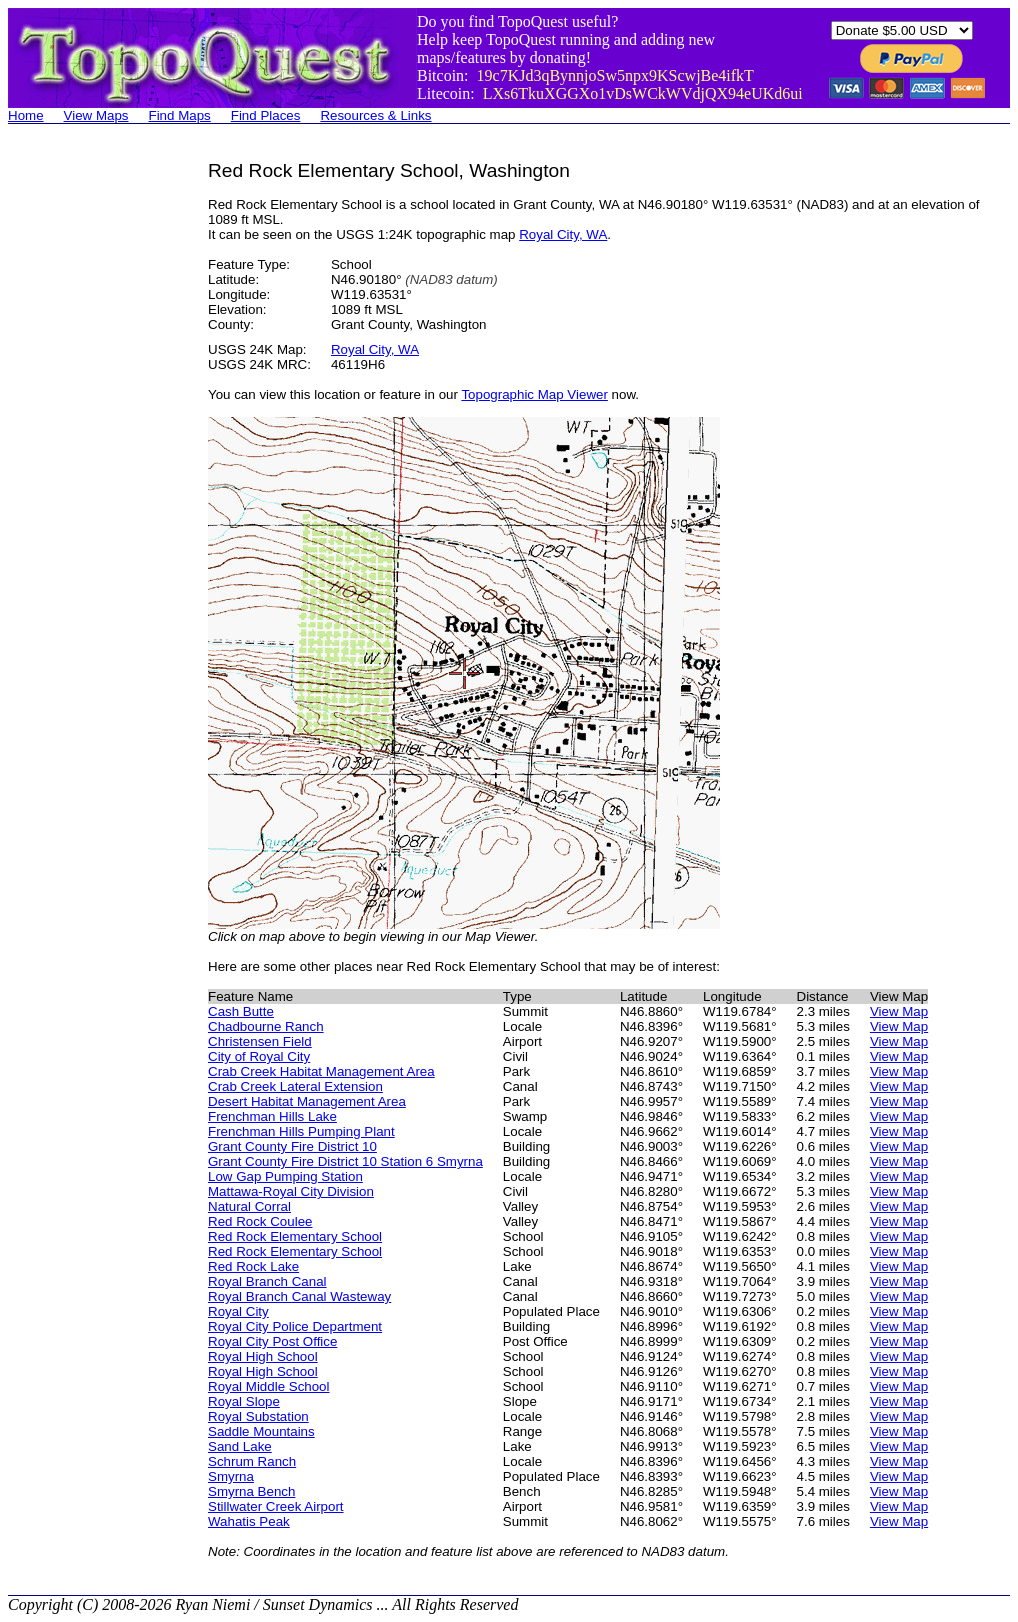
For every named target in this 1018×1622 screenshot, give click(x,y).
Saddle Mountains (261, 1431)
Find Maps (180, 115)
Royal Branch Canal (267, 1281)
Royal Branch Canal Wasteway (299, 1296)
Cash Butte (241, 1011)
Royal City (238, 1311)
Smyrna (231, 1476)
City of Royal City (259, 1056)
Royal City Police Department (295, 1326)
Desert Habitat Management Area (307, 1101)
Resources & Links (375, 115)
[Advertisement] (88, 460)
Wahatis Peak (249, 1521)
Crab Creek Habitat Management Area (321, 1071)
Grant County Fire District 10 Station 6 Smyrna (345, 1161)
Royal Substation (258, 1416)
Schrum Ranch (252, 1461)
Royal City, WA (563, 234)
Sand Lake (240, 1446)
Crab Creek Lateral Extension (295, 1086)
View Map (899, 1011)
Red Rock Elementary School (295, 1236)
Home (26, 115)
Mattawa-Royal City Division (291, 1191)
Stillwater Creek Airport (276, 1506)
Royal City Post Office (272, 1341)
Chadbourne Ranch (266, 1026)
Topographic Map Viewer (534, 394)
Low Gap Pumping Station (285, 1176)
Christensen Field (260, 1041)
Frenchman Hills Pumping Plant (301, 1131)
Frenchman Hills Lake (272, 1116)
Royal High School (263, 1356)
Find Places (266, 115)
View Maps (96, 115)
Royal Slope (244, 1401)
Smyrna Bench (251, 1491)
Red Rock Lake (253, 1266)
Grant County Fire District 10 (292, 1146)
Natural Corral (249, 1206)
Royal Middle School (269, 1386)
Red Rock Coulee (260, 1221)
